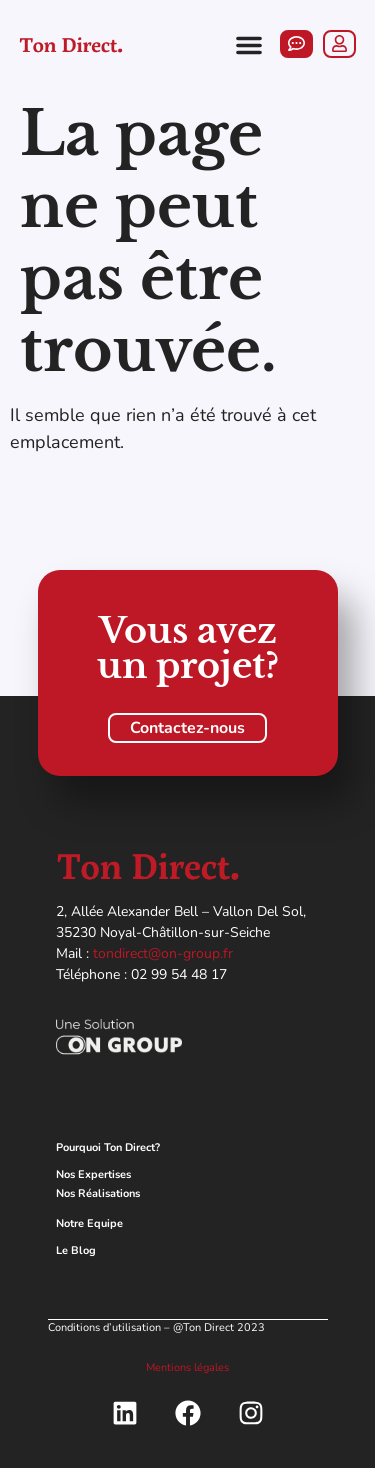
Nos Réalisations (98, 1193)
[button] (249, 45)
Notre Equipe (89, 1223)
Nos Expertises (93, 1174)
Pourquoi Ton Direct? (108, 1147)
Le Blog (76, 1250)
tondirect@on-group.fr (163, 953)
